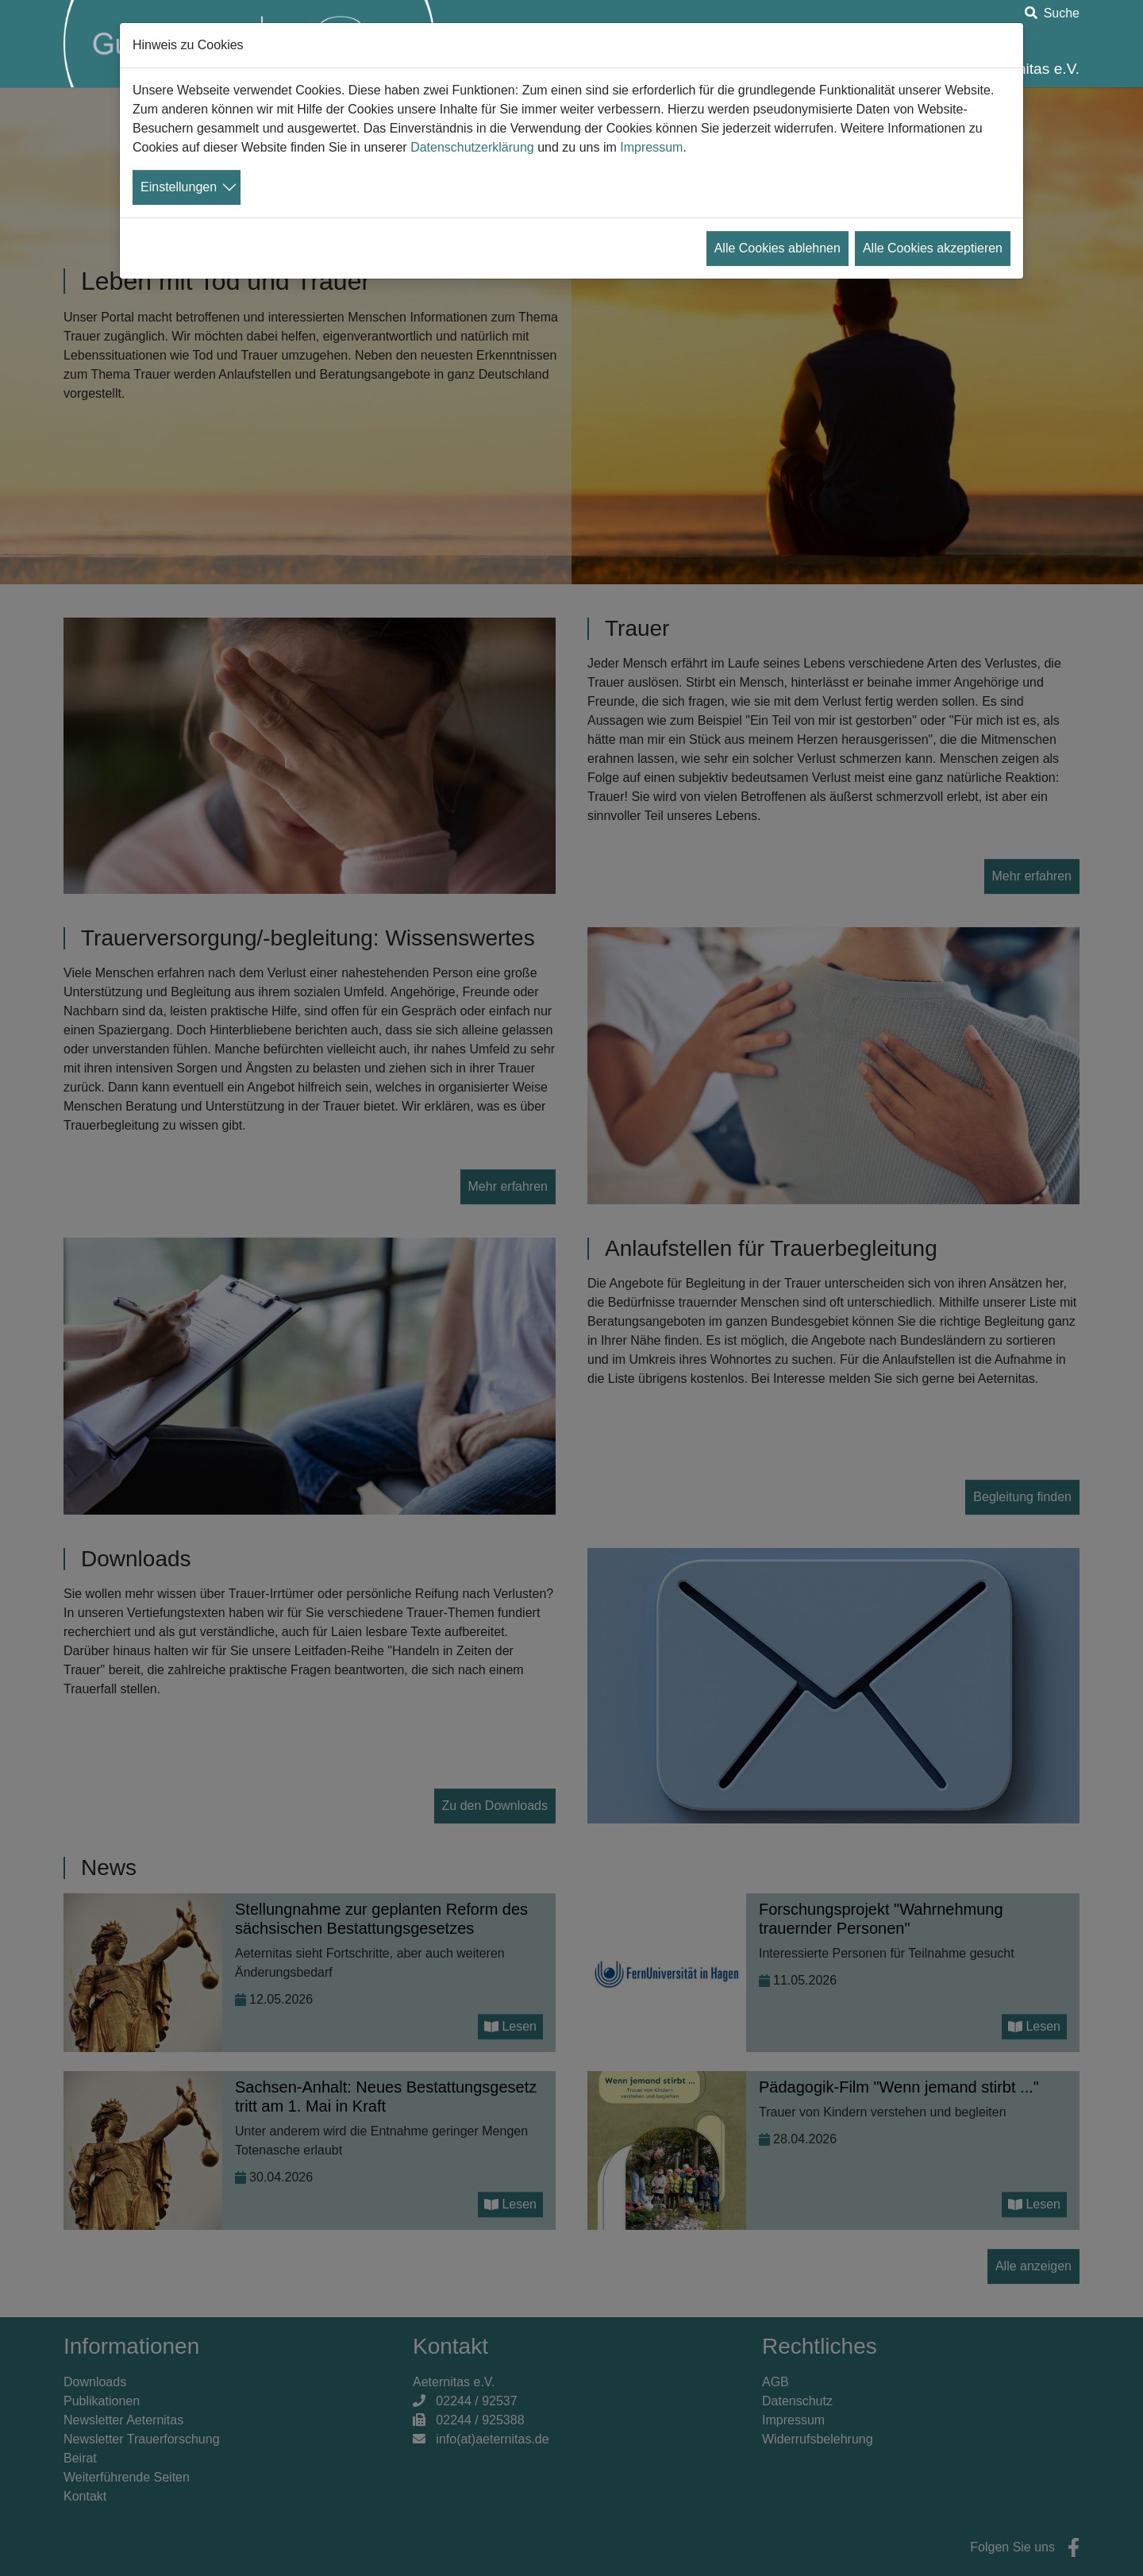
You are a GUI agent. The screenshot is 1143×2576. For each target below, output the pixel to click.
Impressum (651, 147)
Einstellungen (178, 187)
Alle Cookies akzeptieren (933, 248)
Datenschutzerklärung (472, 147)
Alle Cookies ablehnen (777, 248)
